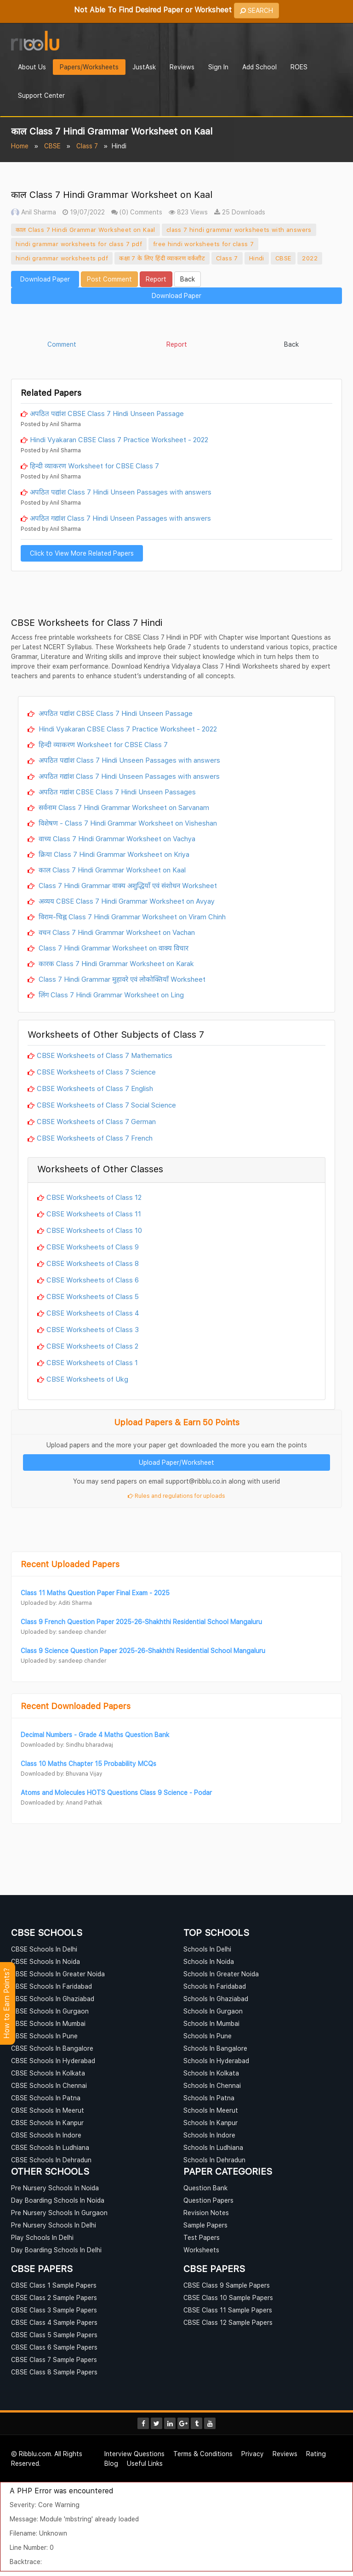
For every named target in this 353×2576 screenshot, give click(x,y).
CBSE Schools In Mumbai (48, 2023)
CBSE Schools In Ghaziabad (52, 1998)
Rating (316, 2454)
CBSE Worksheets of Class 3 (92, 1329)
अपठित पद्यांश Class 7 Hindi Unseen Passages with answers (120, 492)
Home (19, 146)
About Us (32, 67)
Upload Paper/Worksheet (176, 1462)
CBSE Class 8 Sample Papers (54, 2372)
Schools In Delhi (207, 1949)
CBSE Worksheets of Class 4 (92, 1313)
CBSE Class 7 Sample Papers (54, 2359)
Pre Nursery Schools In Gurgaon (59, 2212)
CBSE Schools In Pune (44, 2036)
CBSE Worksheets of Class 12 (94, 1197)
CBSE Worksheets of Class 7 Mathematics (104, 1055)
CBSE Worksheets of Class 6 (92, 1280)
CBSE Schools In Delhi (44, 1949)
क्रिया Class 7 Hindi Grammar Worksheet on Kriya (113, 854)
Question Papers (208, 2200)
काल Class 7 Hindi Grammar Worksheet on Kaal (85, 229)
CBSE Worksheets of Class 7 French (95, 1138)
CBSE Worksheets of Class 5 (92, 1296)
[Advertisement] (176, 323)
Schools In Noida (208, 1961)
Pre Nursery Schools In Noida (55, 2188)
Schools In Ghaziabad (215, 1998)
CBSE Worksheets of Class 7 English (95, 1088)
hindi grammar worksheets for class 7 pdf (79, 243)
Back (187, 279)
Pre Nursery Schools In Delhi (53, 2225)
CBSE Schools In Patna (45, 2098)
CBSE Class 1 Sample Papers (54, 2285)
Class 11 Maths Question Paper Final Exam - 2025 (95, 1593)
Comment (61, 344)
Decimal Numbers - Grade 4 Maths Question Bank (95, 1734)
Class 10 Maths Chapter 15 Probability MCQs (88, 1763)
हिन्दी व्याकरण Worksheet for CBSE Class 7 (94, 465)
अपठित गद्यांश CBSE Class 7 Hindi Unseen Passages (116, 791)
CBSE (52, 146)
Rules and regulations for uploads (176, 1495)
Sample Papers (205, 2225)
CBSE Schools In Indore (46, 2135)
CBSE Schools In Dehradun (51, 2160)
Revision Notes (206, 2212)
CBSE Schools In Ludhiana (50, 2147)
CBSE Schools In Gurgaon (50, 2011)
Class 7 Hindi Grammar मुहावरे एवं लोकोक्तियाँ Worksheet (121, 979)
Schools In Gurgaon (213, 2011)
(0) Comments (136, 212)
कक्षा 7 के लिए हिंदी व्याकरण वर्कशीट (162, 258)
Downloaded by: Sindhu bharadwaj (67, 1744)
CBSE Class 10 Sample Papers (228, 2297)
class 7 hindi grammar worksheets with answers (239, 229)
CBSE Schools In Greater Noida (58, 1974)
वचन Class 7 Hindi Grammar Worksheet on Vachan (116, 932)
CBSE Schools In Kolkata (48, 2073)
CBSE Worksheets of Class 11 (93, 1213)
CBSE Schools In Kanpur (47, 2122)
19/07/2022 (84, 212)
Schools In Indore (209, 2135)
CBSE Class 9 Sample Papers (226, 2285)
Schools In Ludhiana (213, 2147)
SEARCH (256, 10)
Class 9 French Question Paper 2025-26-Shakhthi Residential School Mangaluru (141, 1621)
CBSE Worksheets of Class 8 (92, 1263)
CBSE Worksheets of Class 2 (92, 1346)
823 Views (188, 212)
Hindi (256, 258)
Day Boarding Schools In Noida (57, 2200)
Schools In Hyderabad (216, 2060)
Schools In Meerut (210, 2110)
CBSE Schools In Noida (45, 1961)
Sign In (218, 67)
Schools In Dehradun (214, 2160)
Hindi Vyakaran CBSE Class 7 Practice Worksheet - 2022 (119, 439)
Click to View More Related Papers (82, 553)
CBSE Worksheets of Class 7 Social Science (106, 1105)
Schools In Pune (207, 2036)
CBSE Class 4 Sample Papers (54, 2322)
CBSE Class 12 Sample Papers (228, 2322)
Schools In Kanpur (210, 2122)
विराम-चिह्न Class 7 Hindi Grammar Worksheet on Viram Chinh (131, 916)
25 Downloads (239, 212)
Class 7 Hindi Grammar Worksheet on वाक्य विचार (112, 948)
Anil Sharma (33, 212)
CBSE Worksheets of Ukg (87, 1379)
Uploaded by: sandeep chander (63, 1631)
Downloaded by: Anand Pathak (61, 1802)
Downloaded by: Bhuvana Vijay (61, 1773)
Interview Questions (134, 2454)
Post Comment (109, 279)
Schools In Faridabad (214, 1986)
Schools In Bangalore (215, 2048)
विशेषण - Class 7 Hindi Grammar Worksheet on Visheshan (127, 823)
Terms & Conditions (203, 2454)
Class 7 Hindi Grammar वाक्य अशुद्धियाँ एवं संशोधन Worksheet (127, 885)
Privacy (252, 2454)
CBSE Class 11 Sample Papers (227, 2310)
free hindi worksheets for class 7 (203, 243)
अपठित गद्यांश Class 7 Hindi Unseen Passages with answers (120, 518)
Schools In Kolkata (211, 2073)
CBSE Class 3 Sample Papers (54, 2310)
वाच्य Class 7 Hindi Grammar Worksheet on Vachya (116, 838)
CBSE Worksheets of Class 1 (92, 1362)
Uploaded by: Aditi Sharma (56, 1602)
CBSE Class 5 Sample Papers (54, 2335)
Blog (111, 2463)
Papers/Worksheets (89, 67)
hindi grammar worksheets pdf (62, 258)
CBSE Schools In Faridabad (51, 1986)
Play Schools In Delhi (42, 2237)
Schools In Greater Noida (221, 1974)
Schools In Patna (208, 2098)
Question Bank (205, 2188)
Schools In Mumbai (211, 2023)
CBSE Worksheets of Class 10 (94, 1230)
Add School (259, 67)
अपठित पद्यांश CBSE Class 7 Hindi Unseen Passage (107, 413)
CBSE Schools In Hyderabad (53, 2060)
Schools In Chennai (212, 2085)
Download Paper (45, 279)
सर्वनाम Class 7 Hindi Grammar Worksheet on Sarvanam (123, 807)
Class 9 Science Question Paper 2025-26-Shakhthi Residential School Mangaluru (143, 1650)
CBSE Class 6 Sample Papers (54, 2347)
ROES (298, 67)
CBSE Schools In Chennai (49, 2085)
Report (156, 279)
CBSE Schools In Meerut (47, 2110)
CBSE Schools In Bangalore (52, 2048)
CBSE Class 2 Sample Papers (54, 2297)
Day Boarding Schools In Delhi (56, 2250)
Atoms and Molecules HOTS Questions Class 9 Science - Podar (116, 1792)
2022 (310, 258)
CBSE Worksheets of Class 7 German (96, 1121)
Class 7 (87, 146)
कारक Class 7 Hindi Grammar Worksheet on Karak (115, 963)
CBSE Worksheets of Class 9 (92, 1247)
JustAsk (144, 67)
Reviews (182, 67)
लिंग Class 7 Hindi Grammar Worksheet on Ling (110, 994)
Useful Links (145, 2463)
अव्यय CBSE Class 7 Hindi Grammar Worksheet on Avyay (126, 901)
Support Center (41, 95)
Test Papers (201, 2237)
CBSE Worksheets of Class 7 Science (96, 1072)
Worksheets (201, 2250)
